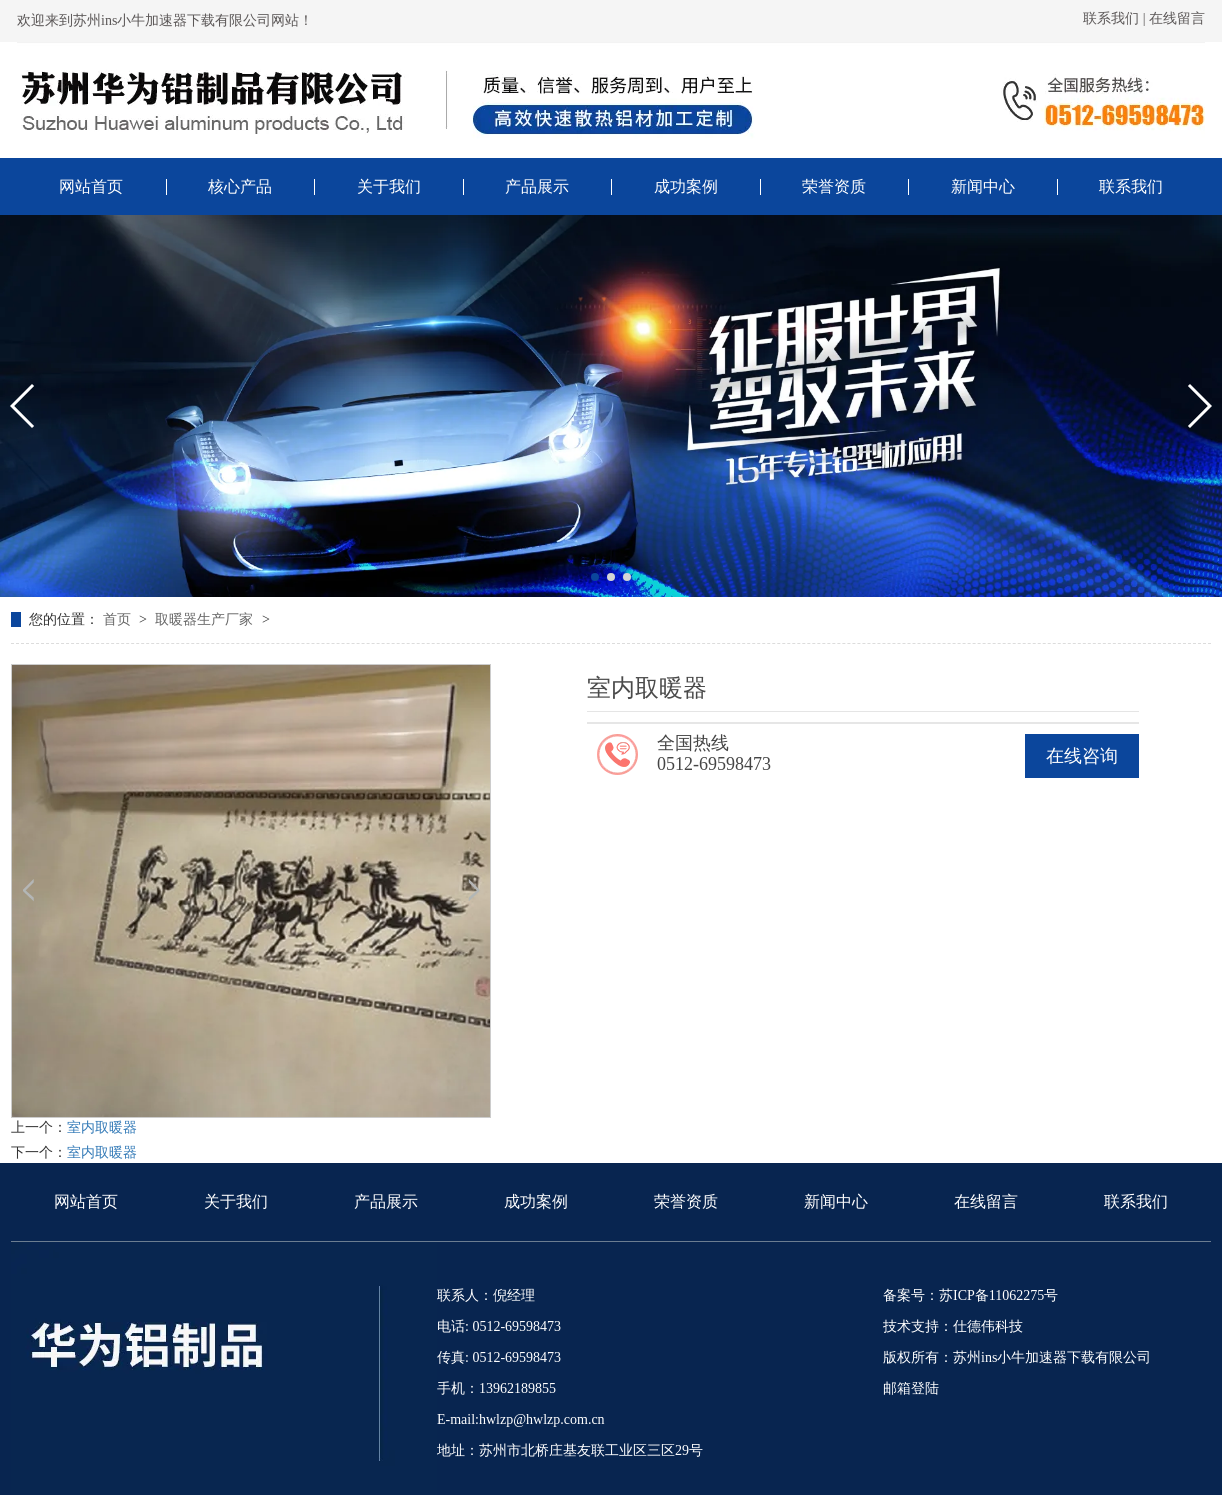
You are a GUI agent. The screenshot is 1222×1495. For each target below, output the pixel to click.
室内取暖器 (102, 1127)
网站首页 (86, 1201)
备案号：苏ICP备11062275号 (970, 1295)
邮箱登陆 (911, 1388)
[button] (595, 577)
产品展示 (386, 1201)
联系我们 (1136, 1201)
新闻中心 (836, 1201)
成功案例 (536, 1201)
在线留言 (1177, 18)
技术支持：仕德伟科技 (953, 1326)
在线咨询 (1082, 756)
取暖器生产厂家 (206, 619)
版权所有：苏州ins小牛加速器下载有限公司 (1017, 1357)
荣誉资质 (686, 1201)
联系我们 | (1116, 18)
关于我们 (236, 1201)
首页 (119, 619)
